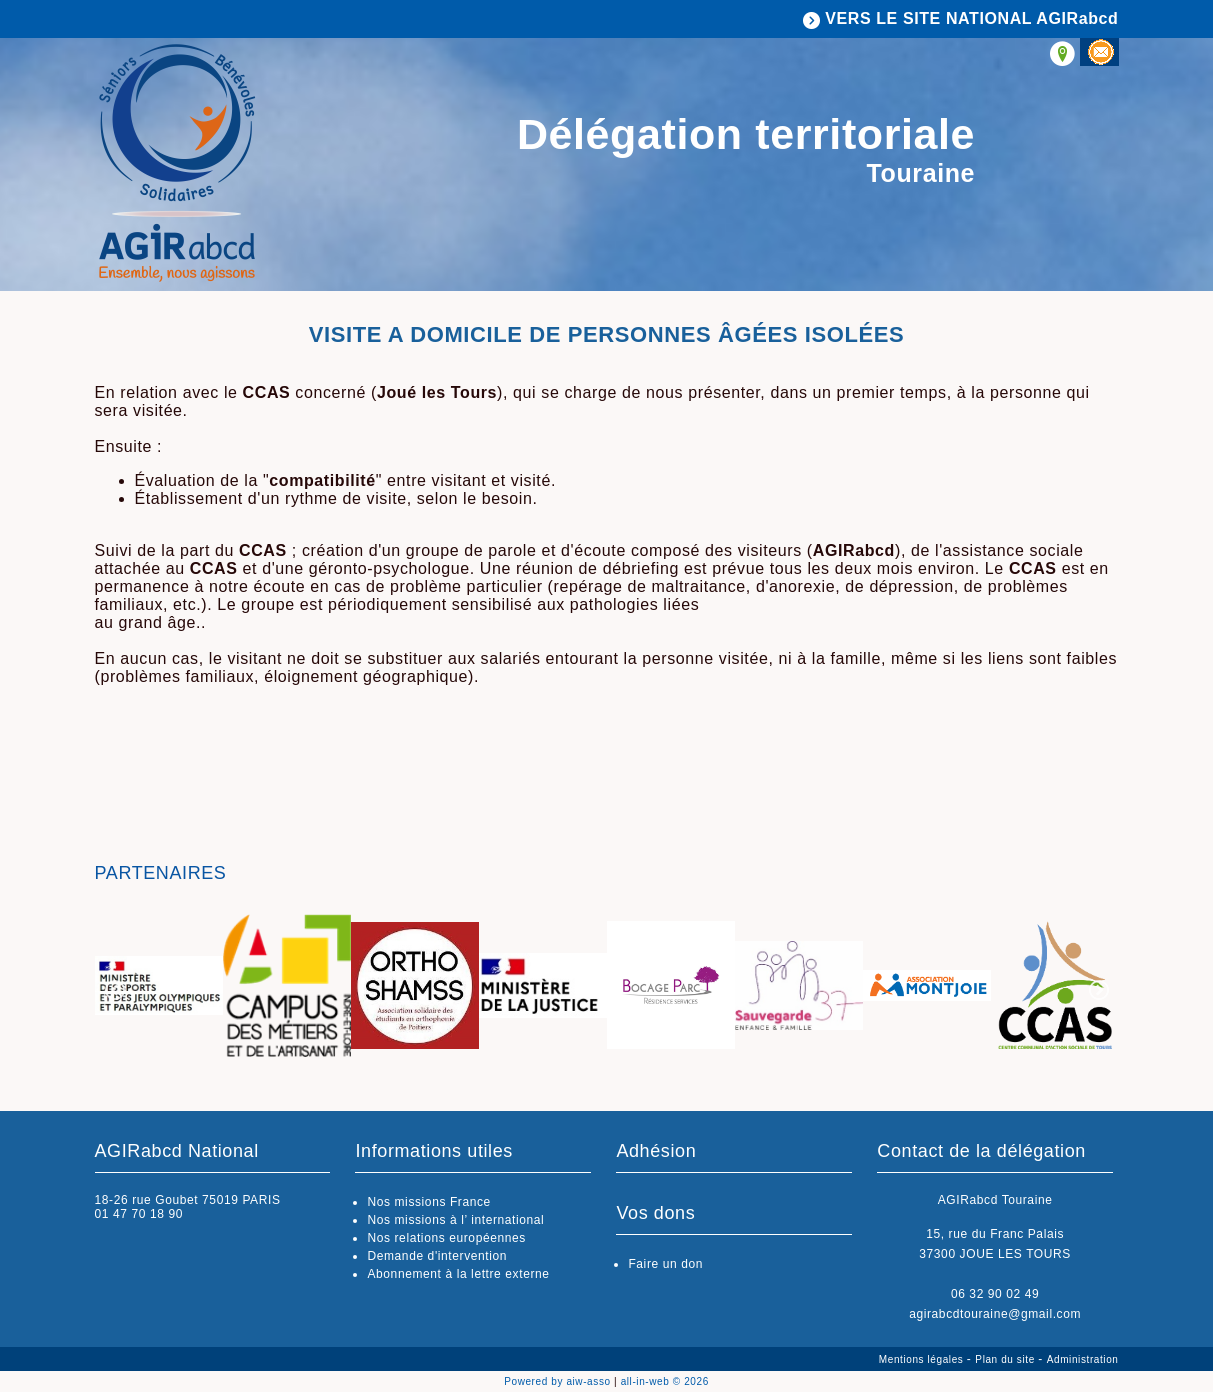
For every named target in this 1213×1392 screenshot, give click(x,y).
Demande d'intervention (437, 1256)
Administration (1083, 1359)
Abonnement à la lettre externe (458, 1274)
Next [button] (1099, 990)
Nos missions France (428, 1202)
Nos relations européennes (446, 1238)
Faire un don (665, 1264)
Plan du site (1006, 1359)
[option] (159, 987)
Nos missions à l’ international (455, 1220)
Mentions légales (923, 1359)
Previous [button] (115, 990)
